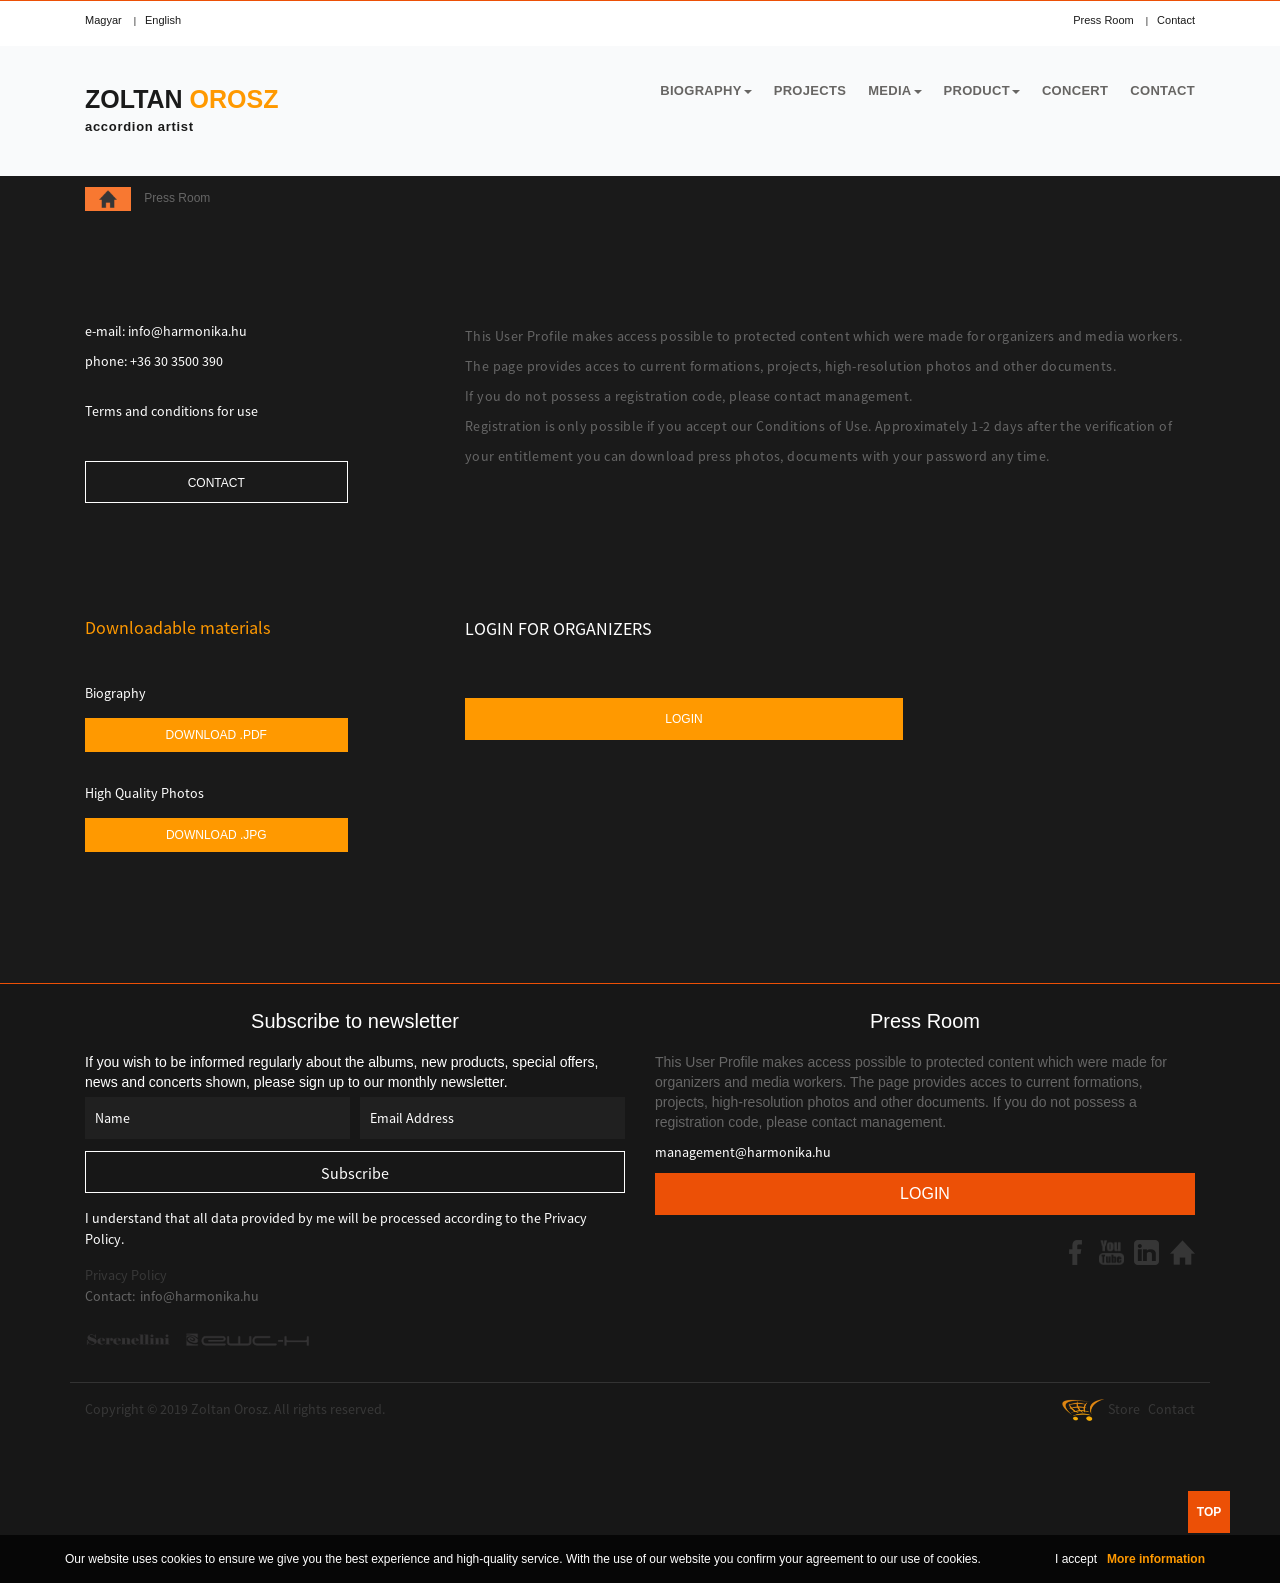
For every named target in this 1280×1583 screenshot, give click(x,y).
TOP (1209, 1512)
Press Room (1103, 20)
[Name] (217, 1118)
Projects (810, 90)
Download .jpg (216, 835)
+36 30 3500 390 (176, 361)
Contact (1176, 20)
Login (683, 719)
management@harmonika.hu (743, 1152)
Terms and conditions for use (171, 411)
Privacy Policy (126, 1275)
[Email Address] (492, 1118)
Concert (1075, 90)
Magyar (103, 20)
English (163, 20)
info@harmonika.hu (187, 331)
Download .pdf (216, 735)
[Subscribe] (355, 1172)
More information (1156, 1559)
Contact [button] (216, 483)
